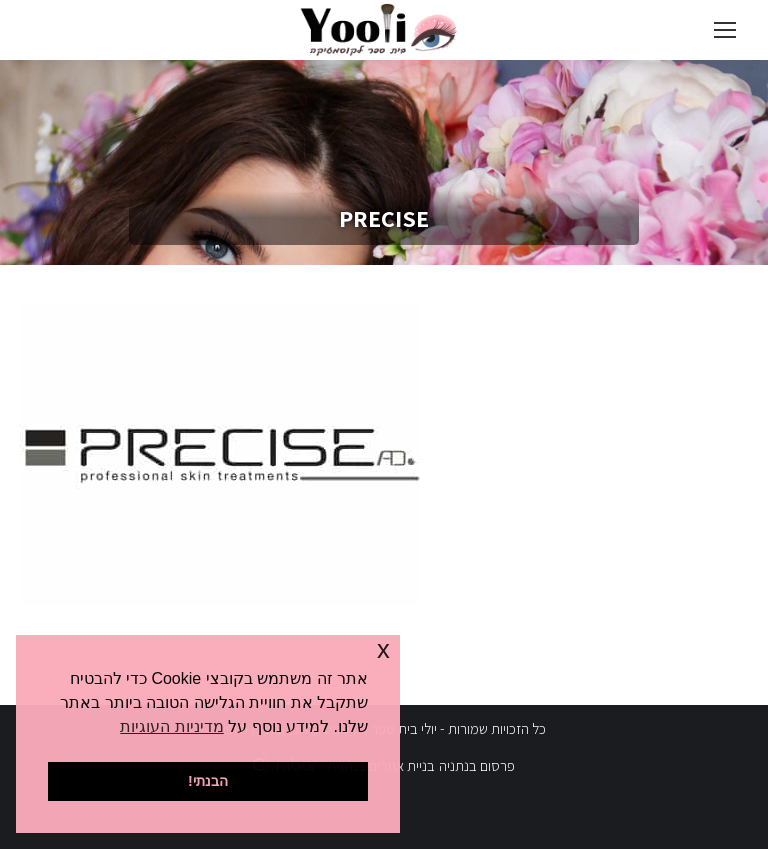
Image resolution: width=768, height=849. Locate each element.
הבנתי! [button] (208, 781)
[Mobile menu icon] (725, 30)
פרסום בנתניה (477, 765)
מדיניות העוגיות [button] (171, 726)
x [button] (383, 649)
